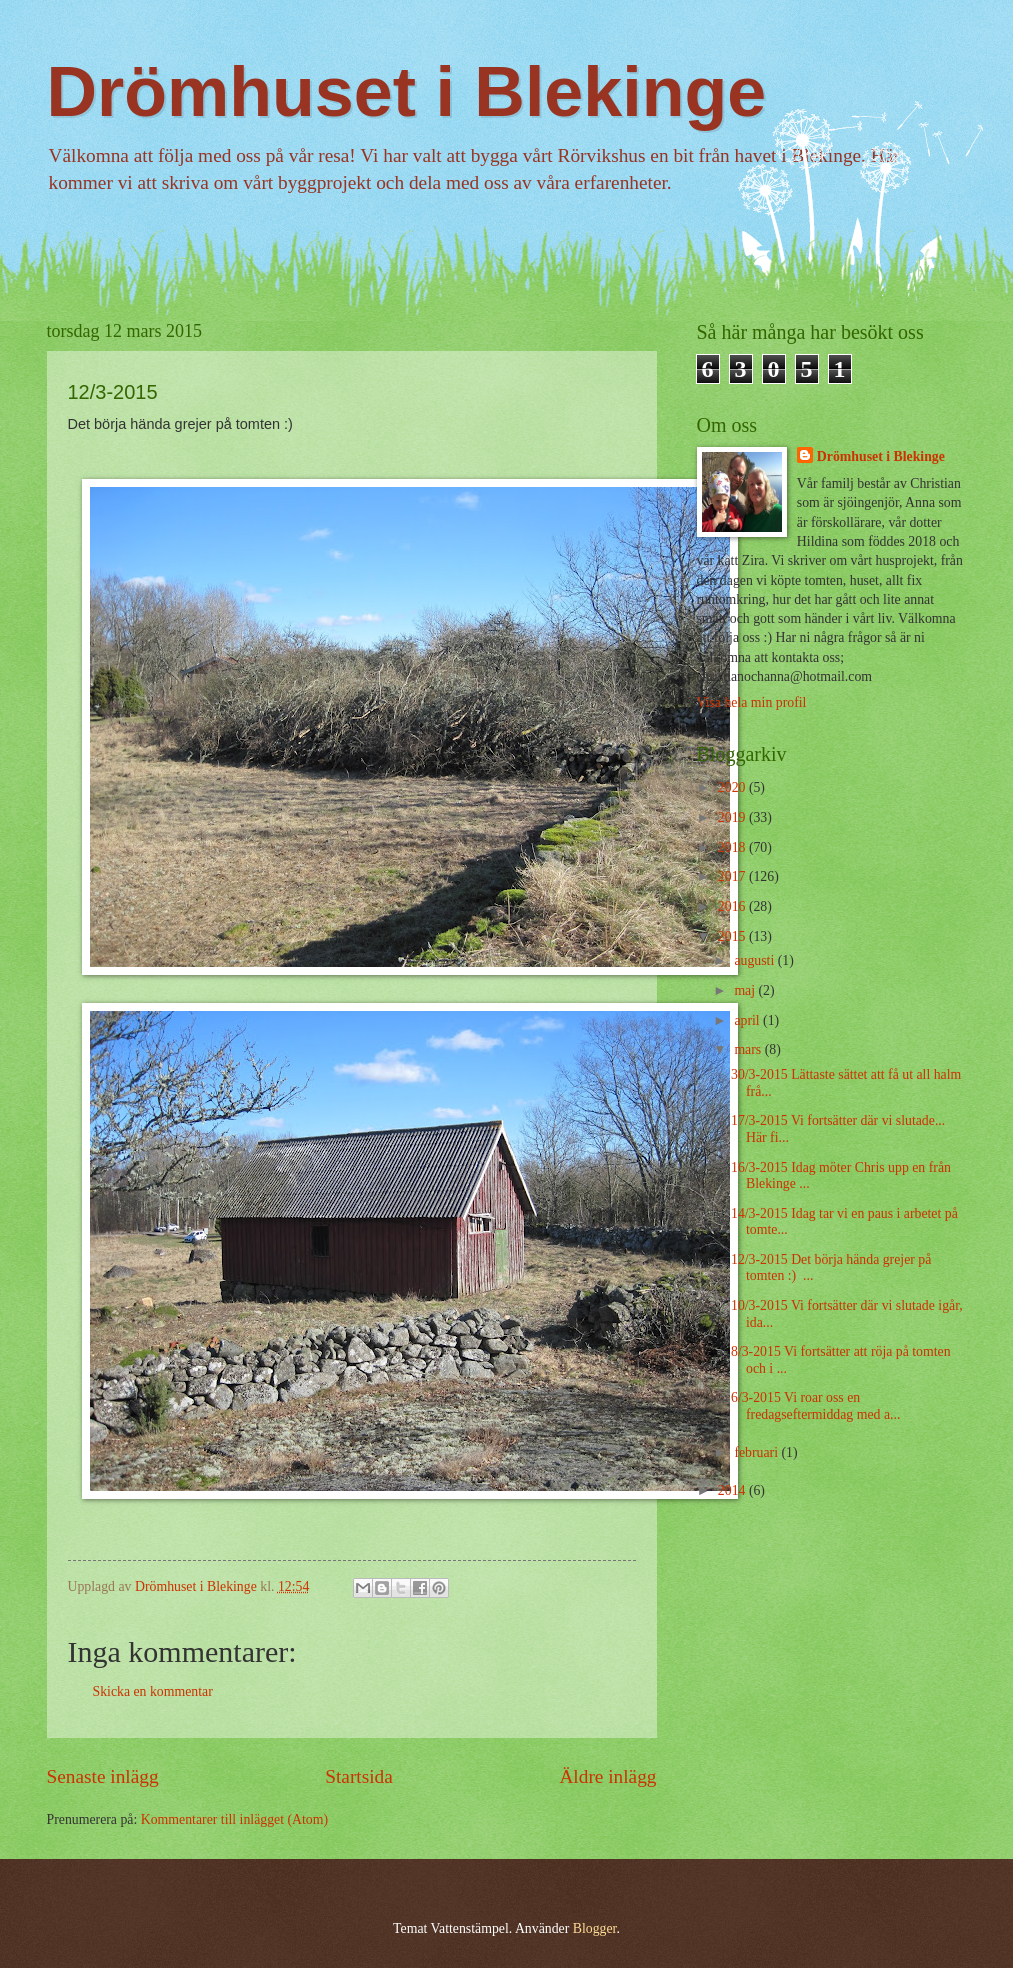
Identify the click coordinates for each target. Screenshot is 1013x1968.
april (748, 1020)
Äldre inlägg (607, 1776)
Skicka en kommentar (153, 1691)
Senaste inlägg (103, 1776)
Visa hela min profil (752, 702)
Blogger (595, 1928)
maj (746, 990)
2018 (733, 847)
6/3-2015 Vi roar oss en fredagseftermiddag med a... (815, 1406)
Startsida (359, 1776)
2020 (733, 787)
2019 (733, 817)
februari (757, 1452)
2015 (733, 936)
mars (749, 1049)
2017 (733, 876)
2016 (733, 906)
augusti (755, 960)
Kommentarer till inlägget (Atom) (234, 1819)
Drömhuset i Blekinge (407, 92)
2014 (733, 1490)
